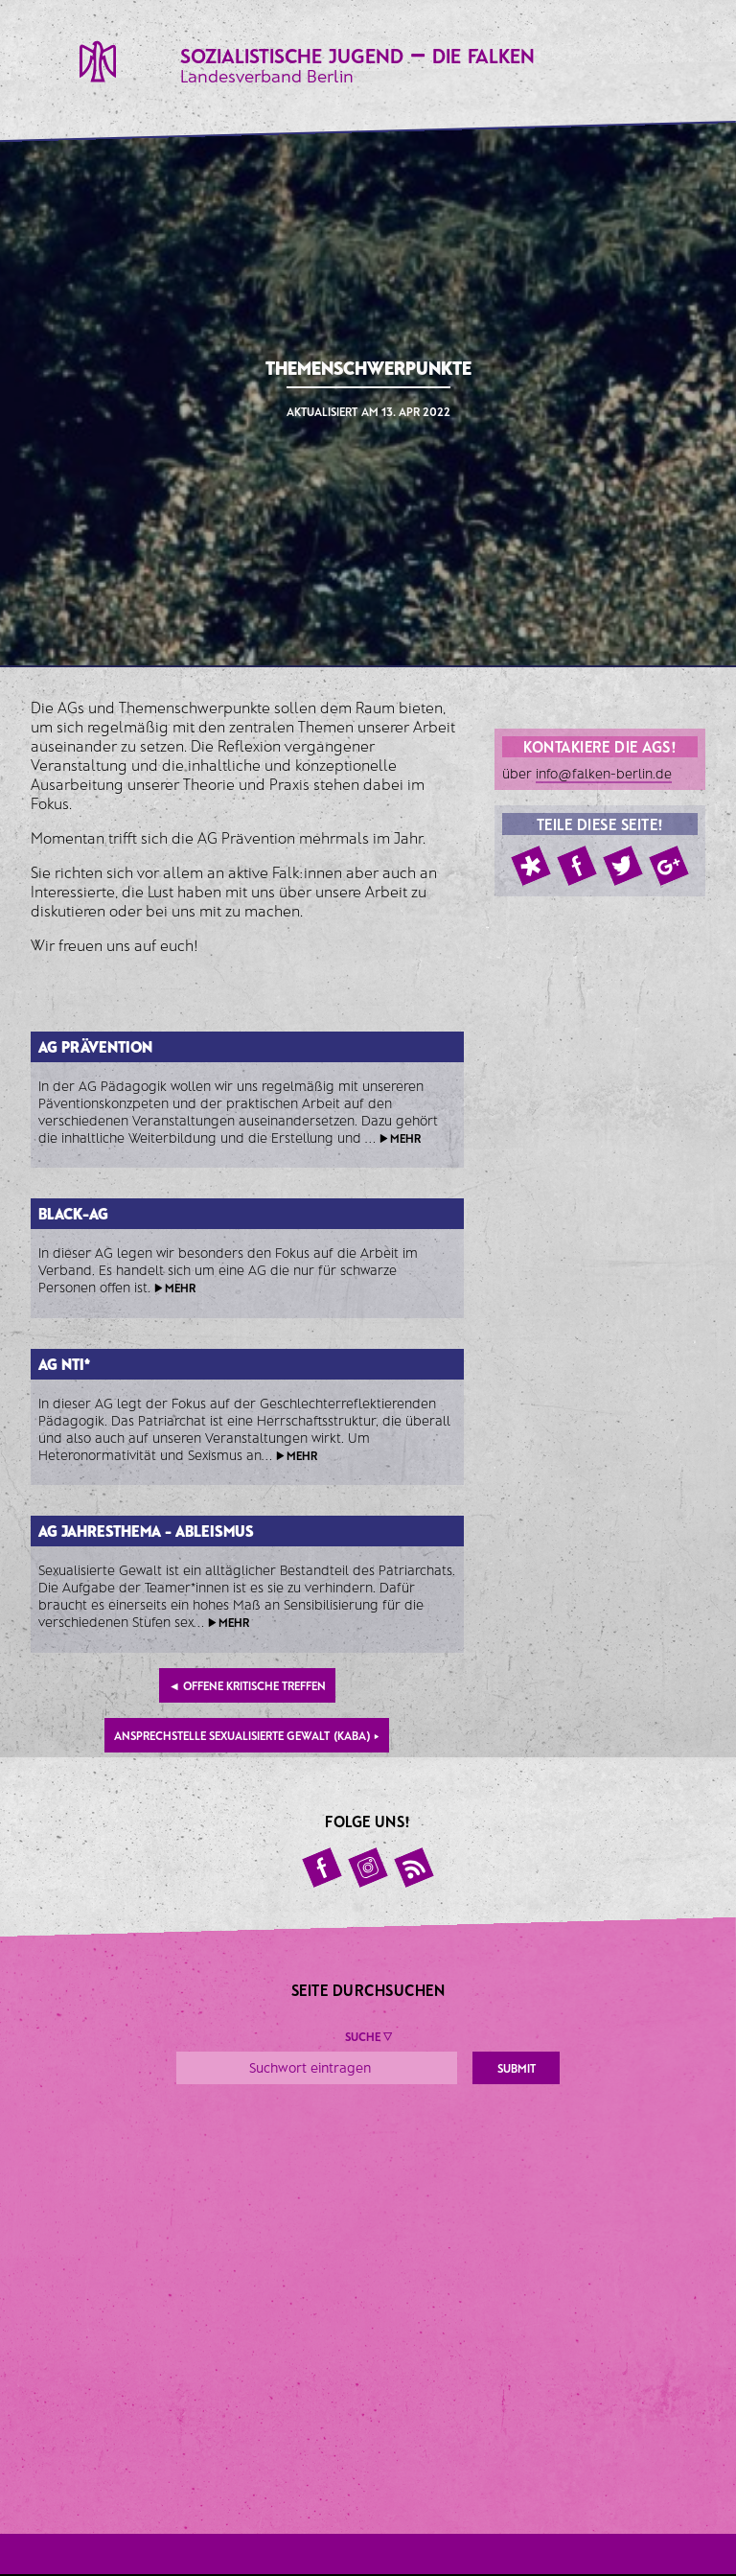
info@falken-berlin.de (604, 773)
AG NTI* (64, 1364)
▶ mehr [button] (400, 1138)
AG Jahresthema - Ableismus (146, 1530)
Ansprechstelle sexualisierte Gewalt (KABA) (247, 1735)
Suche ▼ (368, 2036)
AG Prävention (95, 1046)
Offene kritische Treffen (247, 1685)
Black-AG (73, 1213)
